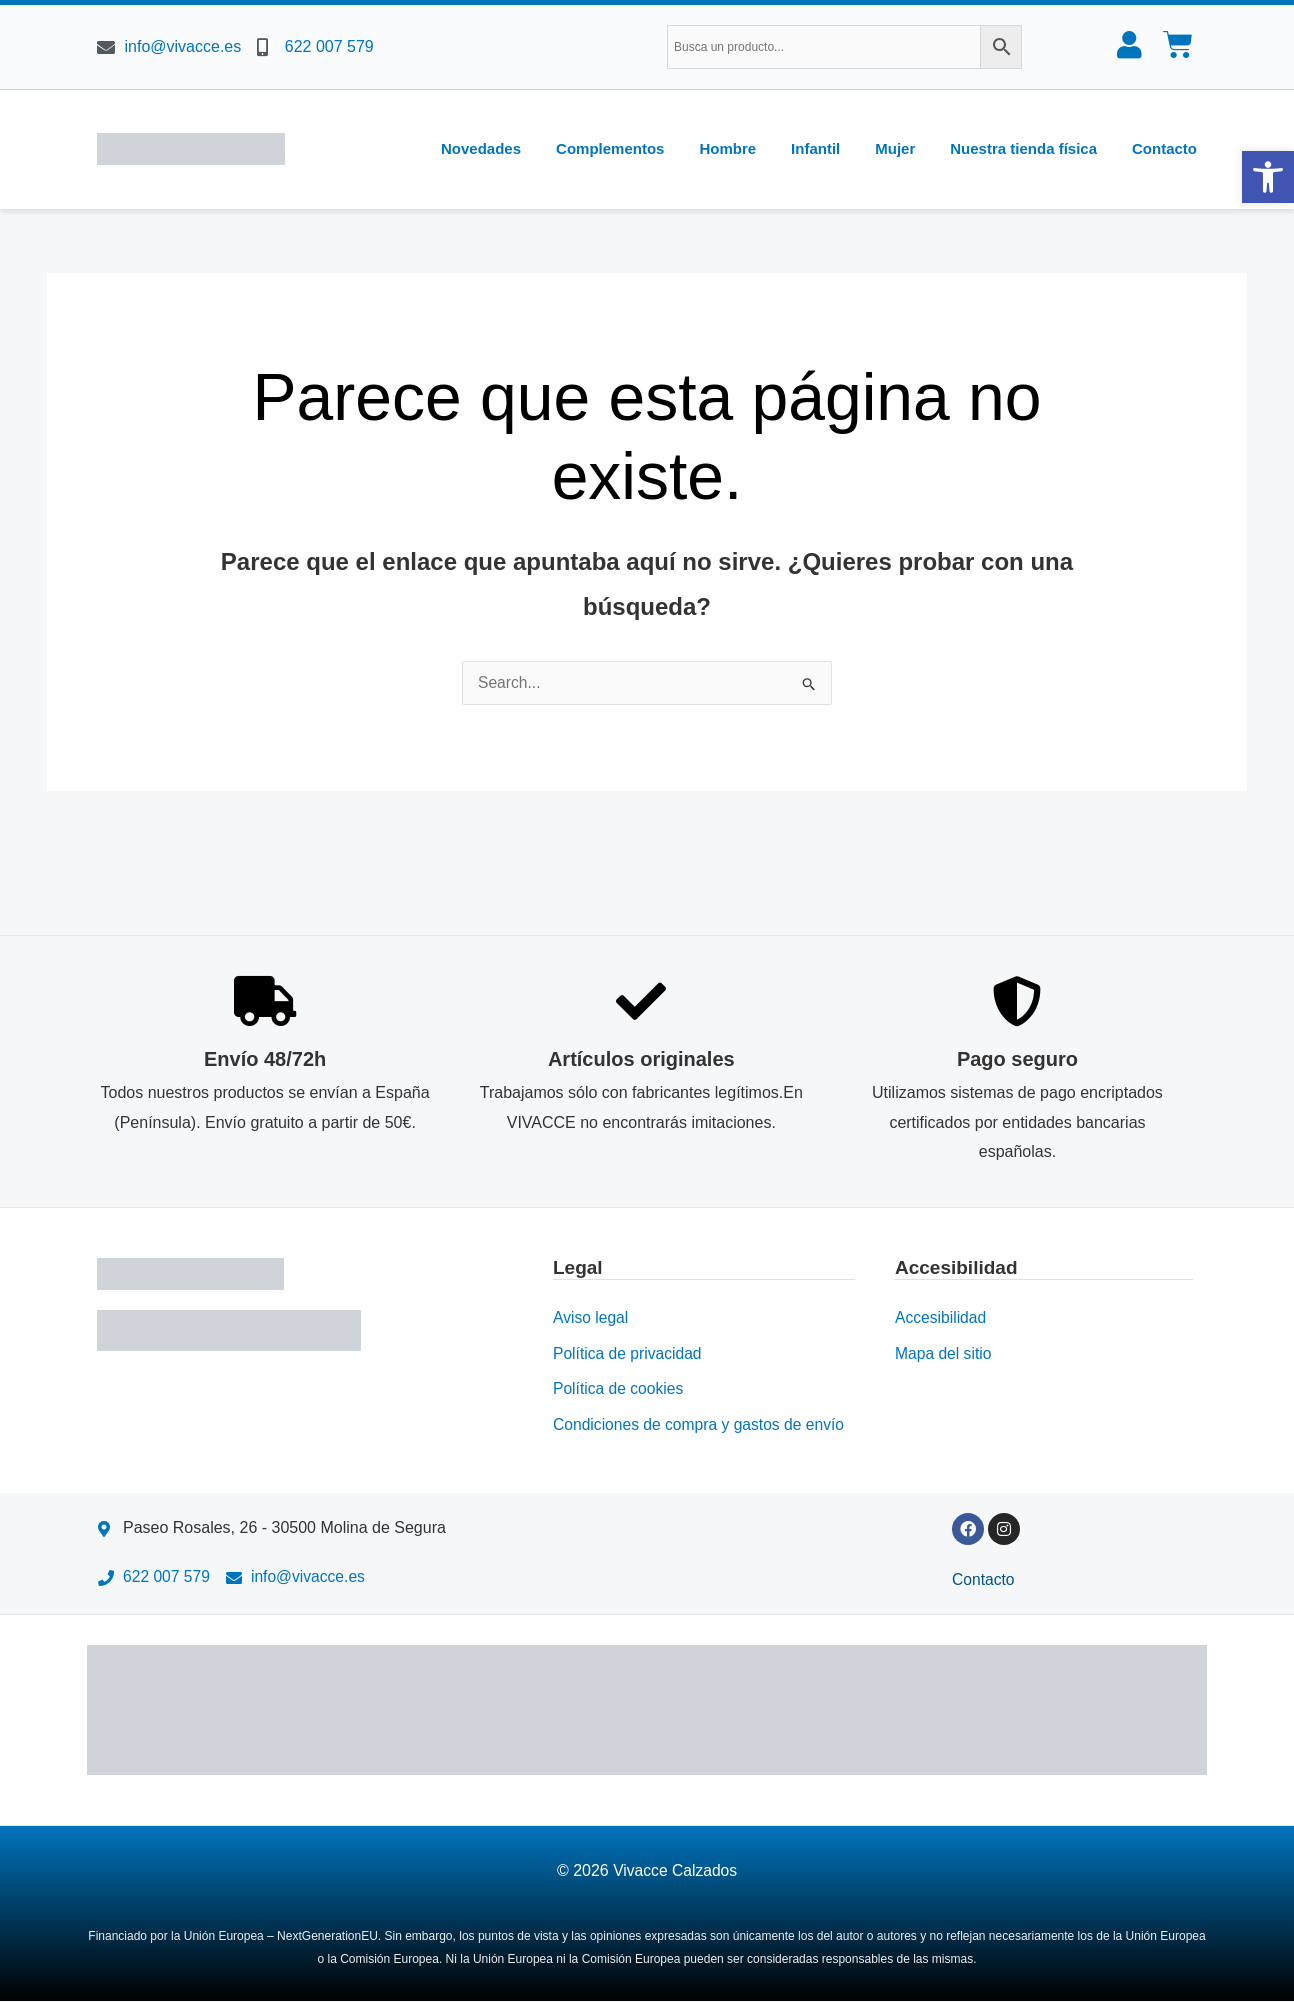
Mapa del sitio (944, 1352)
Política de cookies (619, 1388)
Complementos (610, 148)
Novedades (481, 148)
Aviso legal (591, 1316)
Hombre (727, 148)
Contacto (1164, 148)
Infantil (815, 148)
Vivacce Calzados (675, 1871)
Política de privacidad (629, 1352)
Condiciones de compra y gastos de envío (702, 1424)
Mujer (895, 148)
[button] (1268, 177)
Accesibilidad (941, 1316)
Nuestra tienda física (1023, 148)
